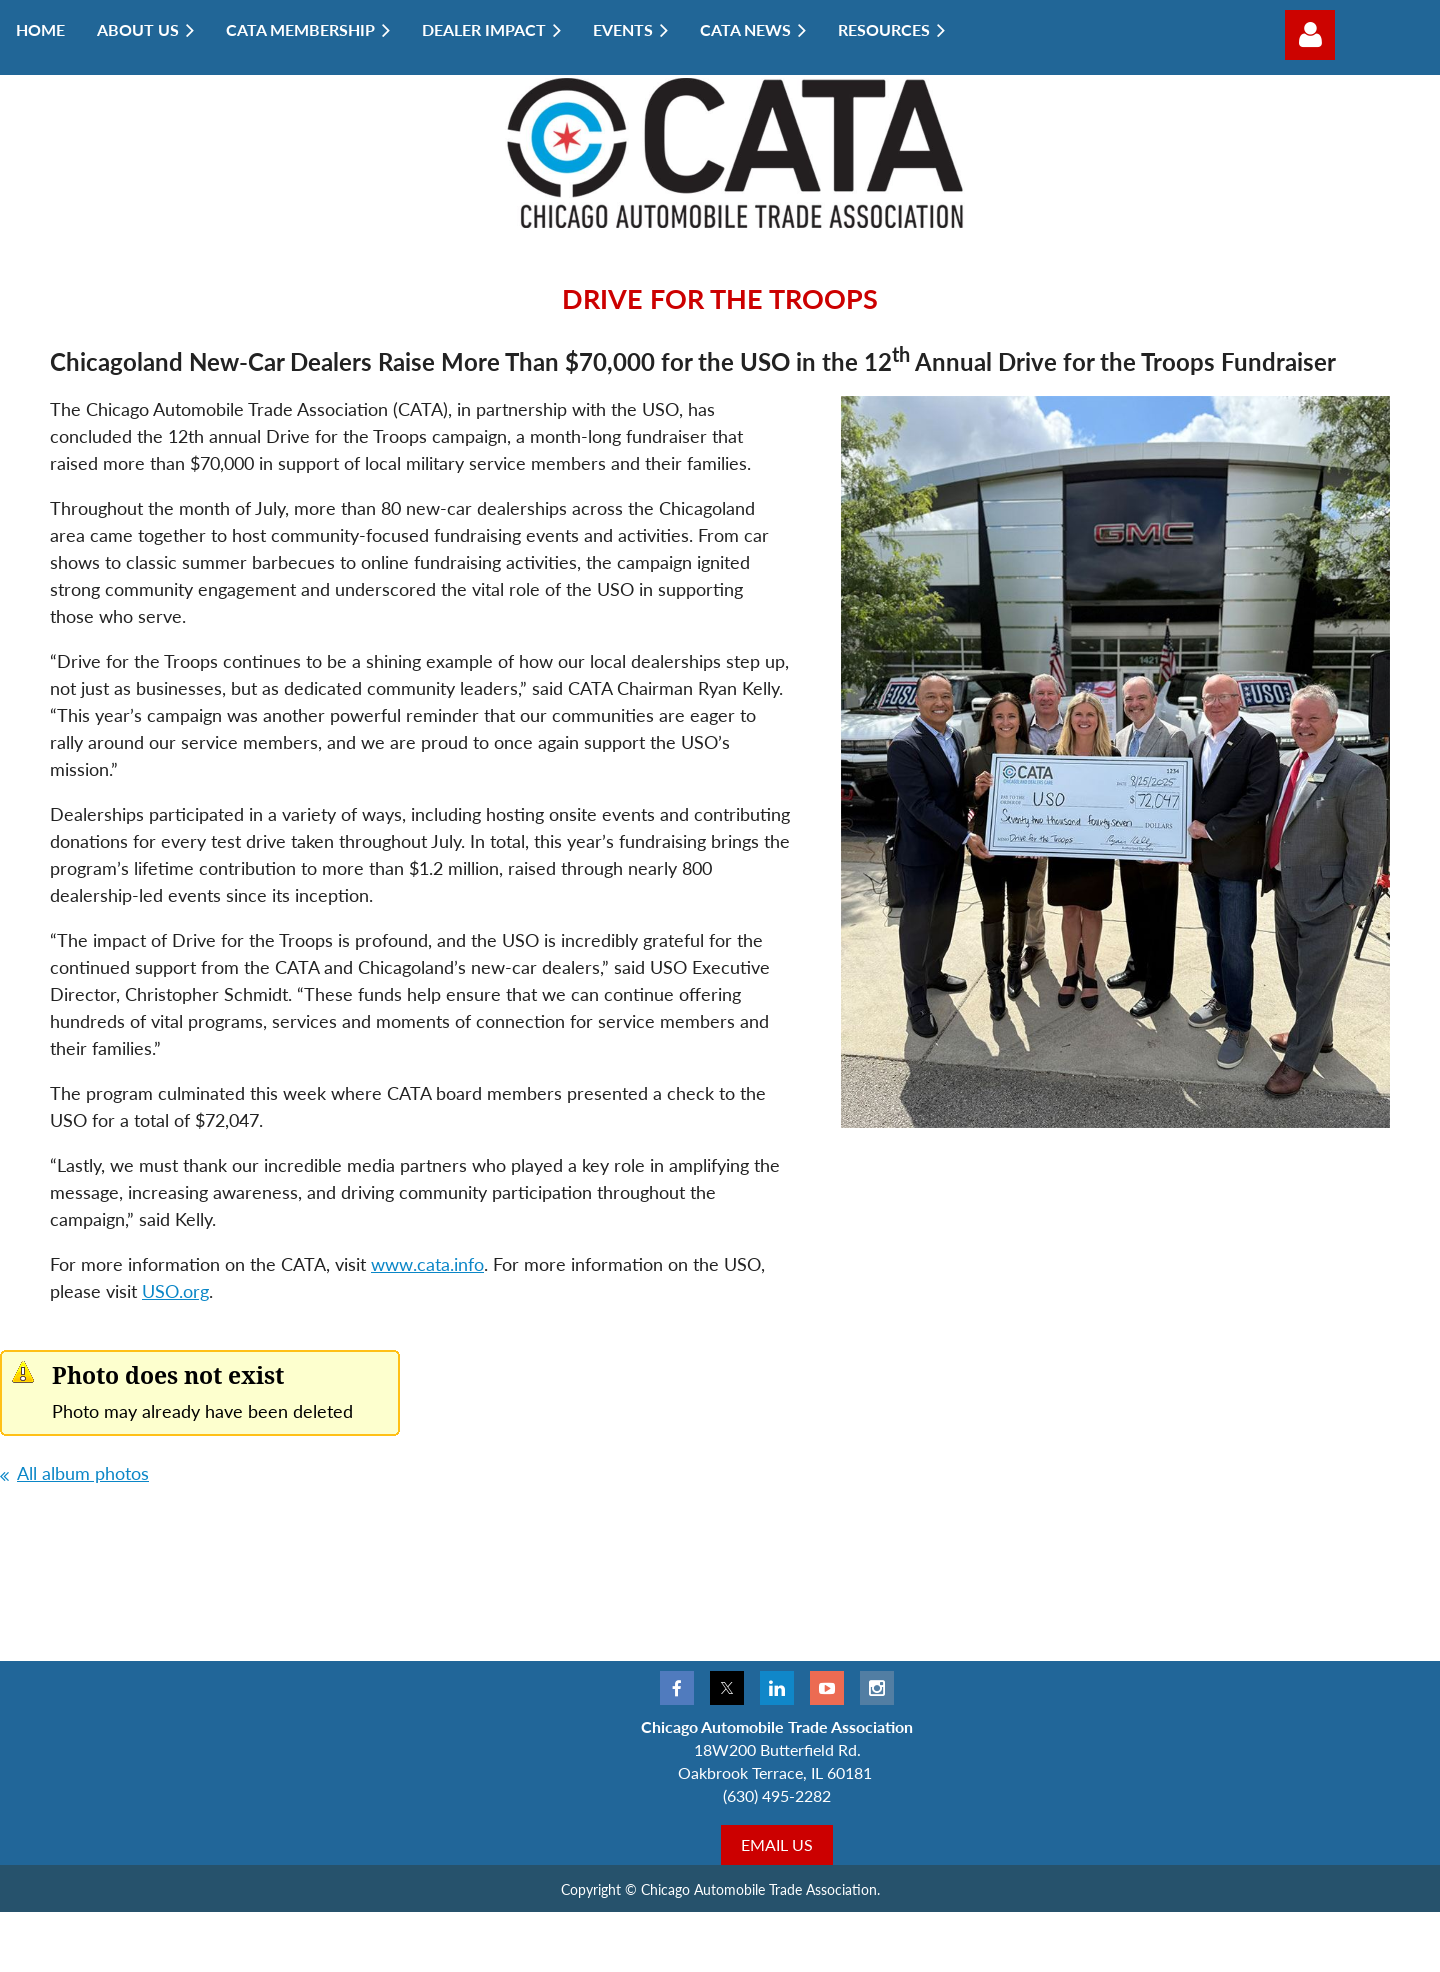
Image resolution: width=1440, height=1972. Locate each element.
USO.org (175, 1291)
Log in (1310, 35)
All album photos (83, 1473)
